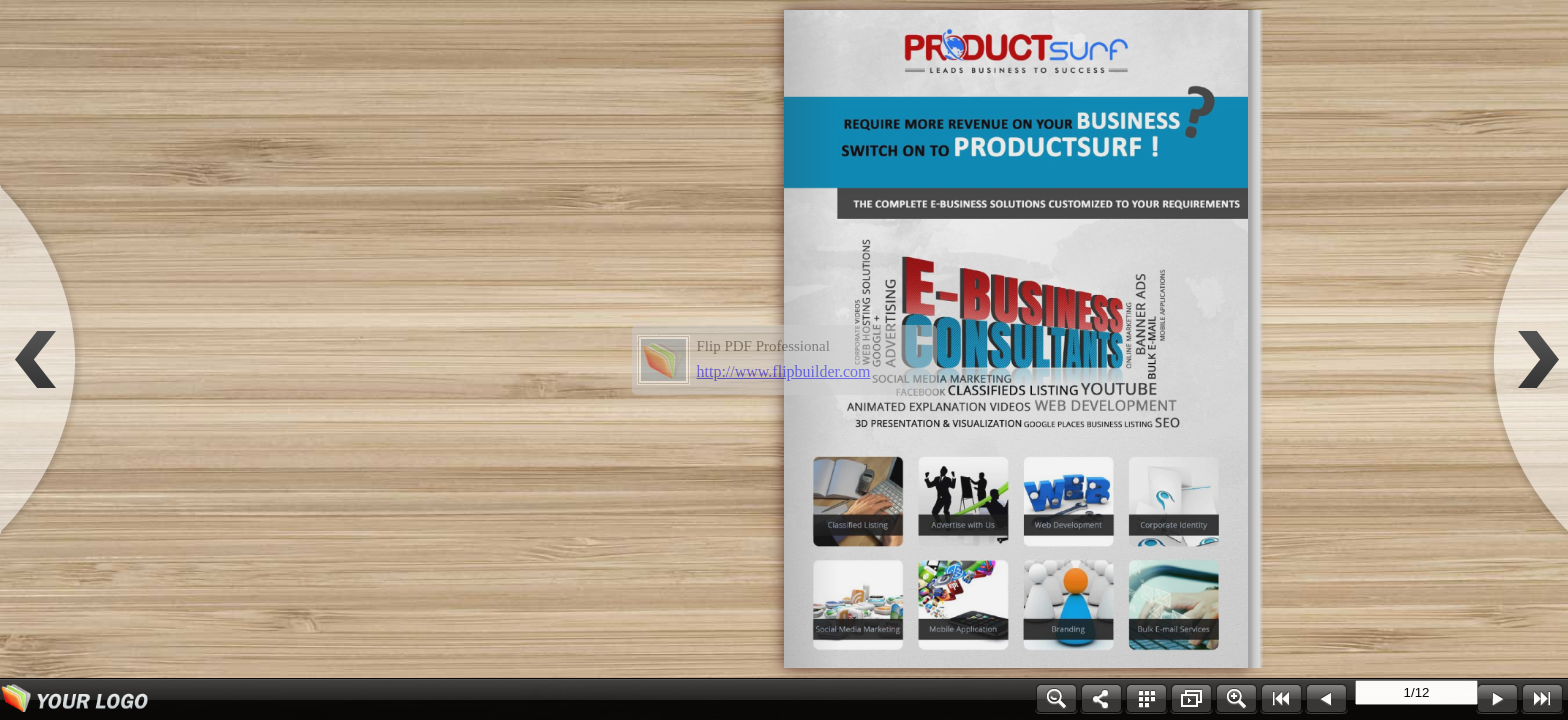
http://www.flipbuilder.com (784, 371)
